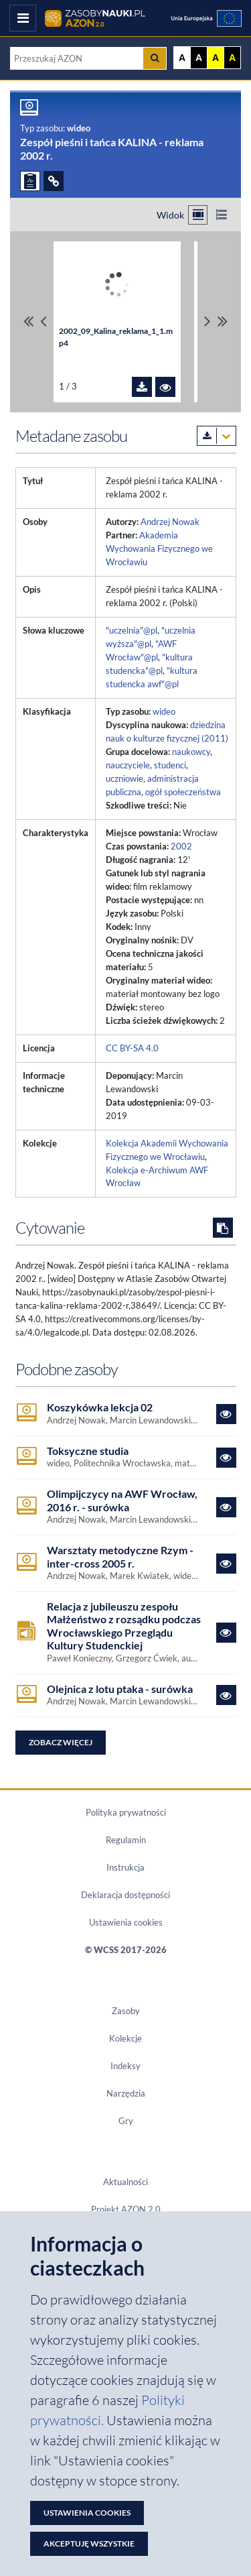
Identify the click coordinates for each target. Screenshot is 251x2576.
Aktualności (125, 2181)
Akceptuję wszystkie (89, 2543)
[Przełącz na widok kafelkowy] (197, 215)
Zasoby (126, 2010)
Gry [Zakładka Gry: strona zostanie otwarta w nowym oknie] (125, 2120)
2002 (181, 846)
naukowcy (191, 751)
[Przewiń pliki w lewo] (43, 321)
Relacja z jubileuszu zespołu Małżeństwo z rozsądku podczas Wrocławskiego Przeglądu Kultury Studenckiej (124, 1625)
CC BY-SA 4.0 (132, 1048)
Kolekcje (125, 2038)
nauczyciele (128, 765)
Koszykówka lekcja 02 (100, 1407)
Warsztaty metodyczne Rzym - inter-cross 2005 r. (120, 1556)
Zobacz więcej (60, 1742)
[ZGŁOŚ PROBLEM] (30, 181)
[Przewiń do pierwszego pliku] (28, 321)
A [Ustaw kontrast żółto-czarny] (215, 57)
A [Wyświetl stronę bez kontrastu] (182, 57)
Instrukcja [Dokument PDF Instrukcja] (125, 1867)
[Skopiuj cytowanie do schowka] (223, 1228)
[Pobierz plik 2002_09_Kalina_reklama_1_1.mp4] (142, 387)
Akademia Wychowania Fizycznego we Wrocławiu (159, 548)
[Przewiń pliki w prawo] (207, 321)
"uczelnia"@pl (131, 630)
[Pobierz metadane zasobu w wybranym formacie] (216, 436)
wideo (164, 711)
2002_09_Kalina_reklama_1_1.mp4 (116, 337)
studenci (170, 765)
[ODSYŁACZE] (54, 181)
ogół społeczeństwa (183, 791)
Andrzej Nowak (170, 521)
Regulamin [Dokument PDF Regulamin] (126, 1839)
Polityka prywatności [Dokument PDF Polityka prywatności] (126, 1812)
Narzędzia (125, 2093)
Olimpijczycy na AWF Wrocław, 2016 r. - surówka (122, 1500)
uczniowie (124, 778)
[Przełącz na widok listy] (221, 215)
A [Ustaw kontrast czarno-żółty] (232, 57)
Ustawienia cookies (126, 1922)
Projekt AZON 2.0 (126, 2209)
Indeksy (125, 2065)
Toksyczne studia (88, 1450)
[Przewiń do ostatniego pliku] (223, 321)
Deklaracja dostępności (125, 1894)
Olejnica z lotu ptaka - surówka (120, 1688)
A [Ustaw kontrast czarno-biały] (198, 57)
